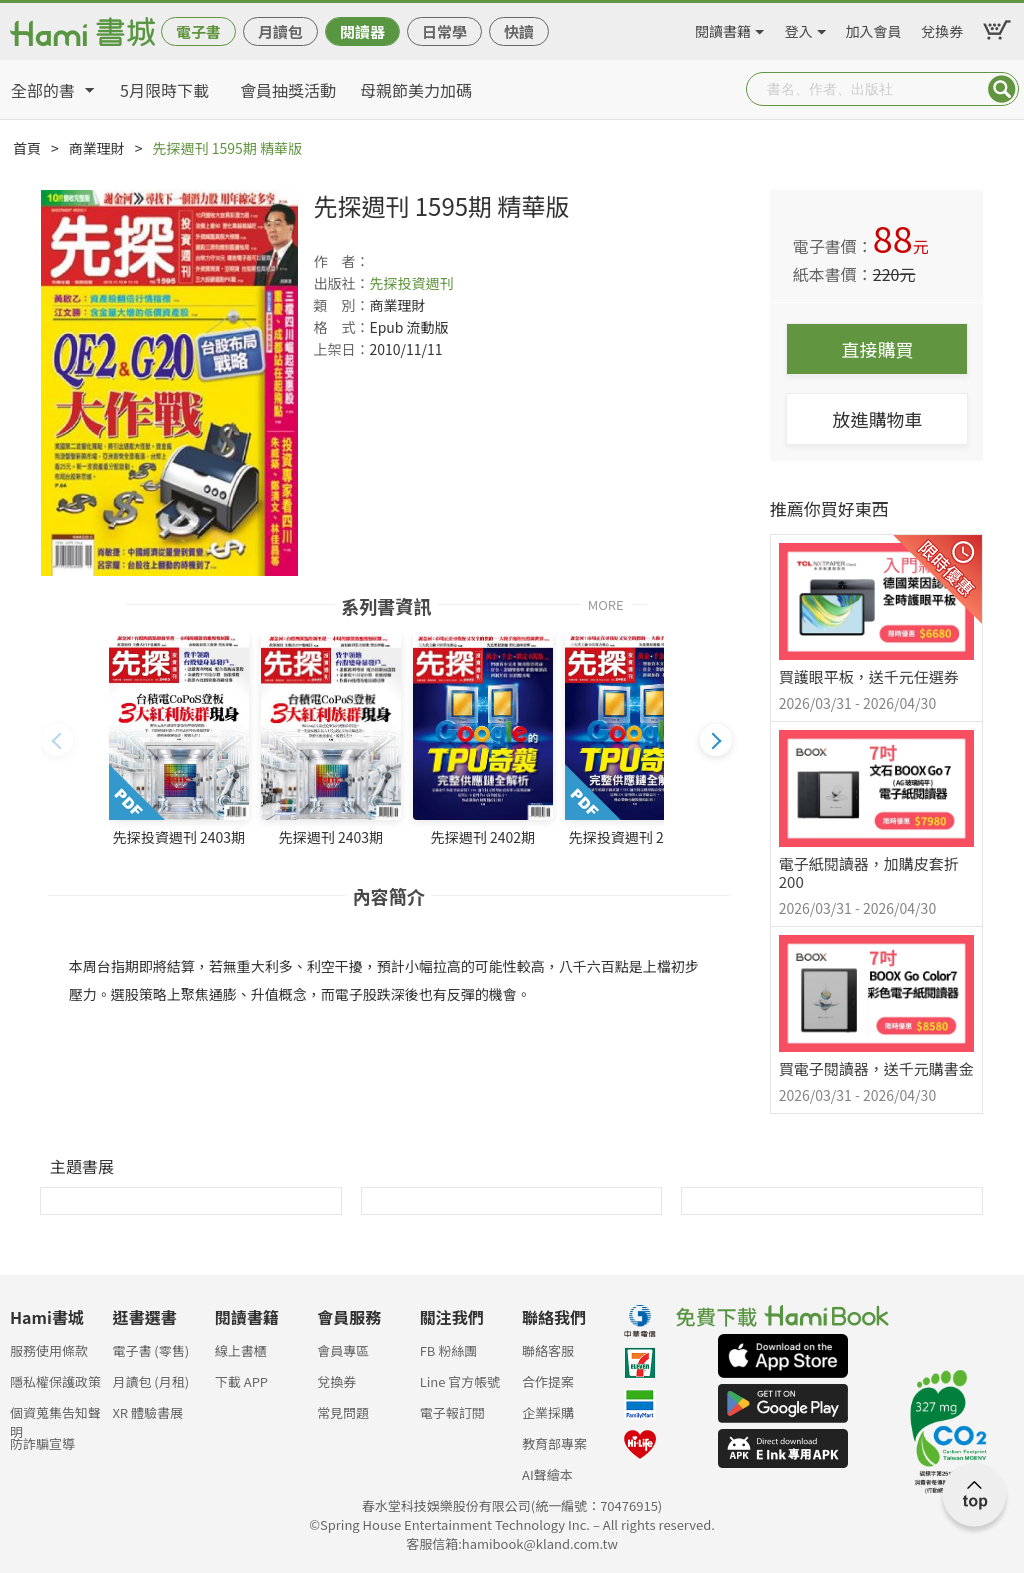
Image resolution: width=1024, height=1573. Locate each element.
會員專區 (343, 1350)
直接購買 (877, 349)
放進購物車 (877, 419)
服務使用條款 (49, 1350)
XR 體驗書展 (147, 1412)
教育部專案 (554, 1443)
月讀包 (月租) (150, 1381)
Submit (1002, 89)
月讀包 (280, 31)
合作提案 (548, 1381)
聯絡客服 (548, 1350)
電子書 (198, 31)
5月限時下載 (164, 90)
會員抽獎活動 (288, 90)
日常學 (444, 31)
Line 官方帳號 (460, 1381)
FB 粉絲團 (449, 1350)
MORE (606, 603)
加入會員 (874, 28)
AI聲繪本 (547, 1474)
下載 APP (241, 1381)
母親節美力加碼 (416, 90)
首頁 (27, 148)
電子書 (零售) (150, 1350)
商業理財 (97, 148)
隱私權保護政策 (55, 1381)
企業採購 (548, 1412)
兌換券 (942, 28)
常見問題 (343, 1412)
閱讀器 (362, 31)
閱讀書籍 (723, 28)
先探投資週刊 (411, 283)
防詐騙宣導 (42, 1443)
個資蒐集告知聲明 (55, 1418)
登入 (799, 28)
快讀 (519, 31)
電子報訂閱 (452, 1412)
